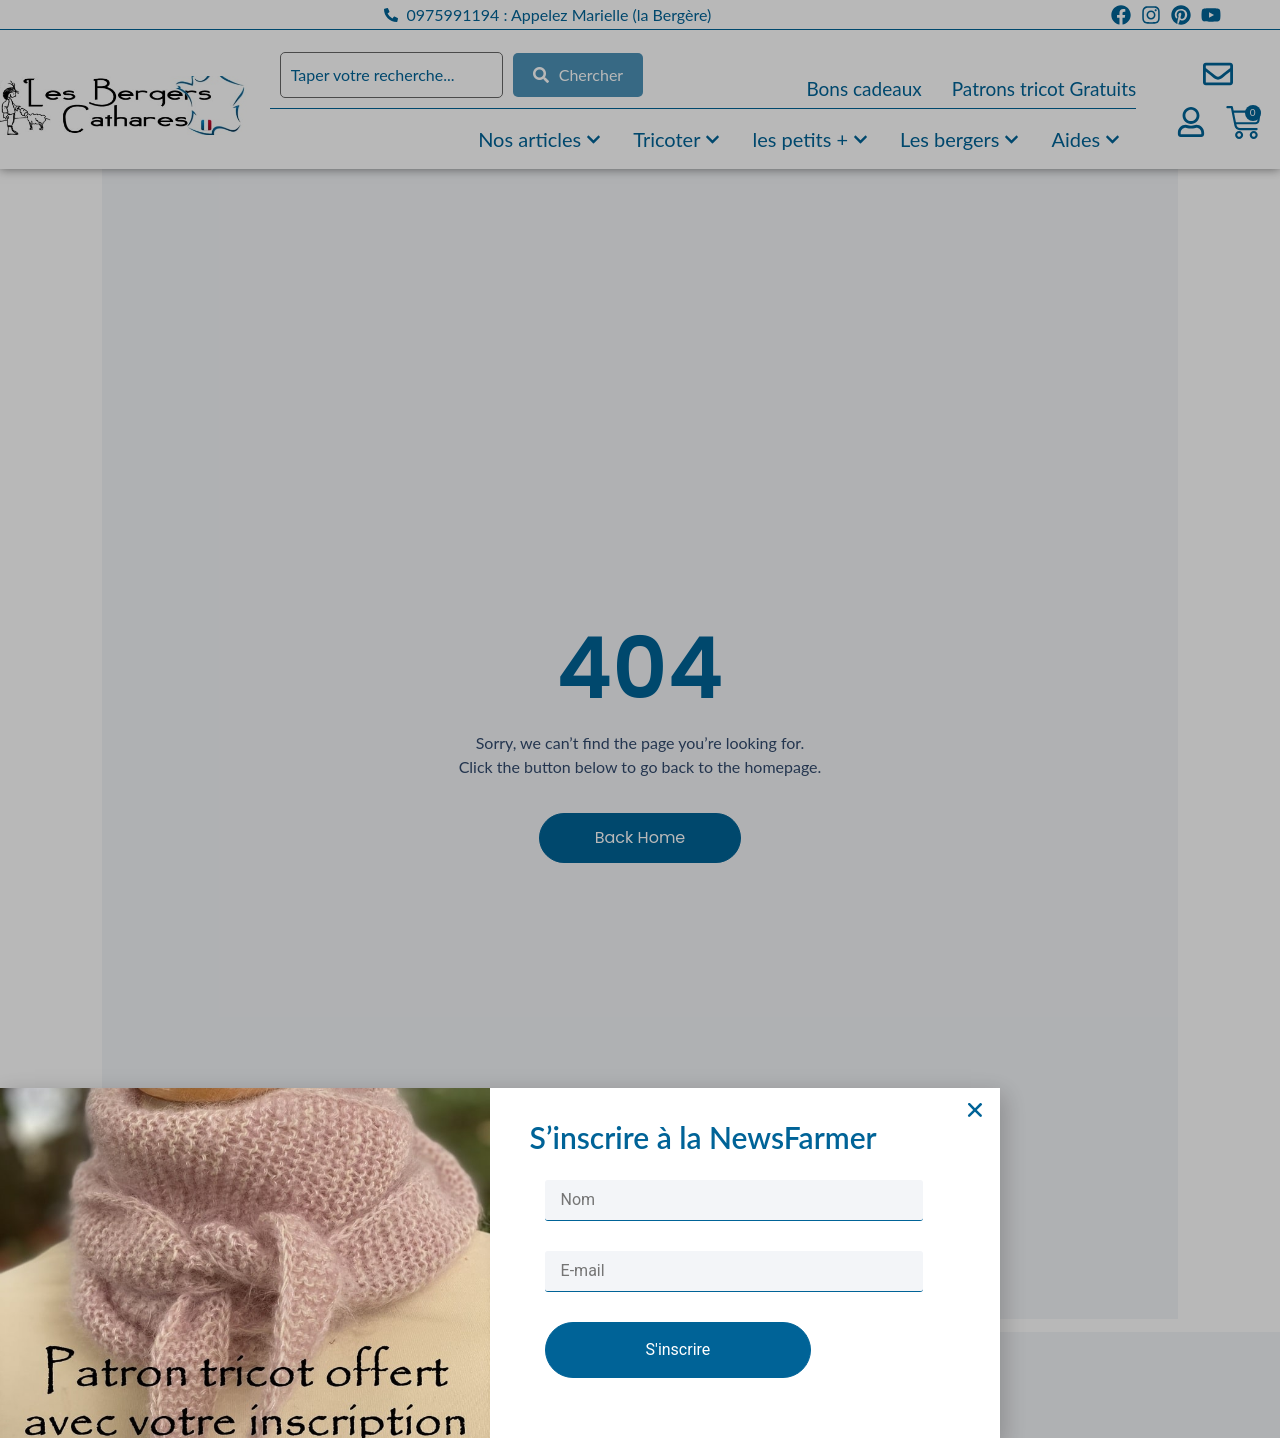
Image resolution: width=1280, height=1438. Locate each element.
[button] (975, 1135)
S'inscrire (678, 1373)
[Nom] (734, 1224)
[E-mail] (734, 1295)
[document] (640, 719)
